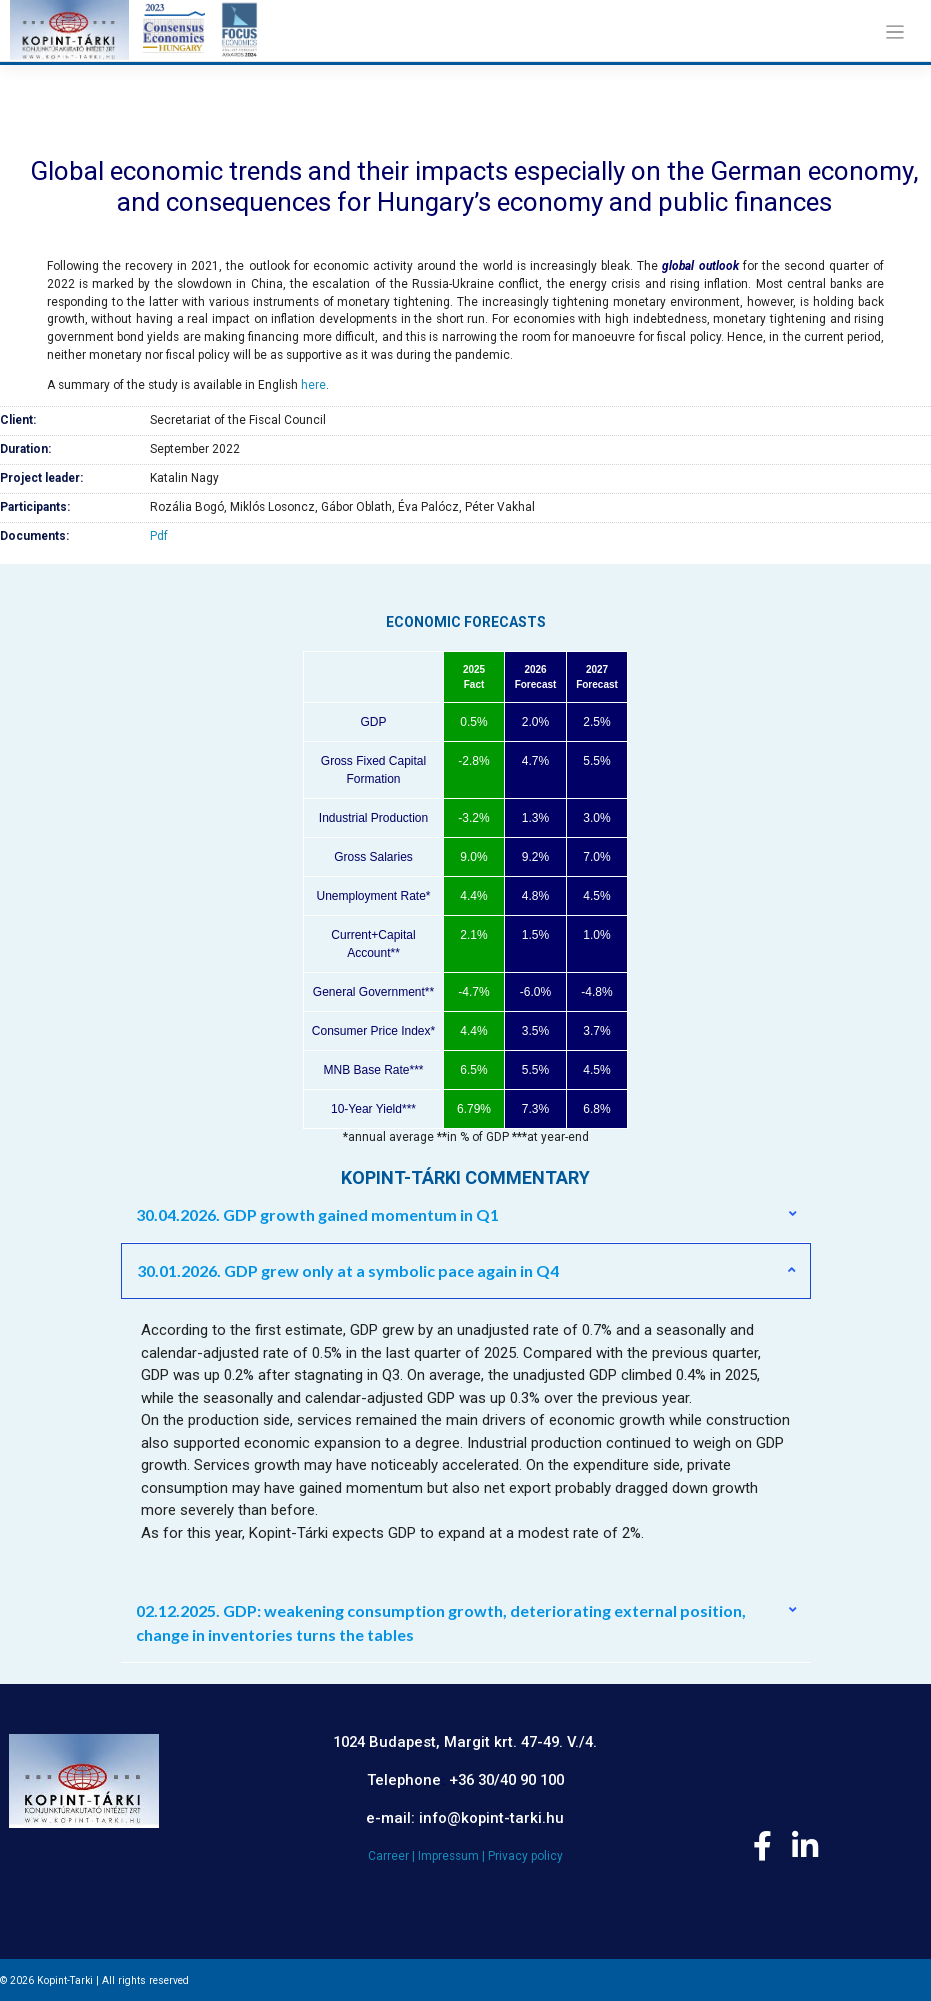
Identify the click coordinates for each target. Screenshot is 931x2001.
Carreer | (393, 1856)
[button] (466, 1215)
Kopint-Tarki (65, 1980)
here (313, 385)
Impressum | (453, 1856)
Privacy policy (525, 1856)
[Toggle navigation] (894, 32)
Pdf (159, 536)
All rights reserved (145, 1980)
